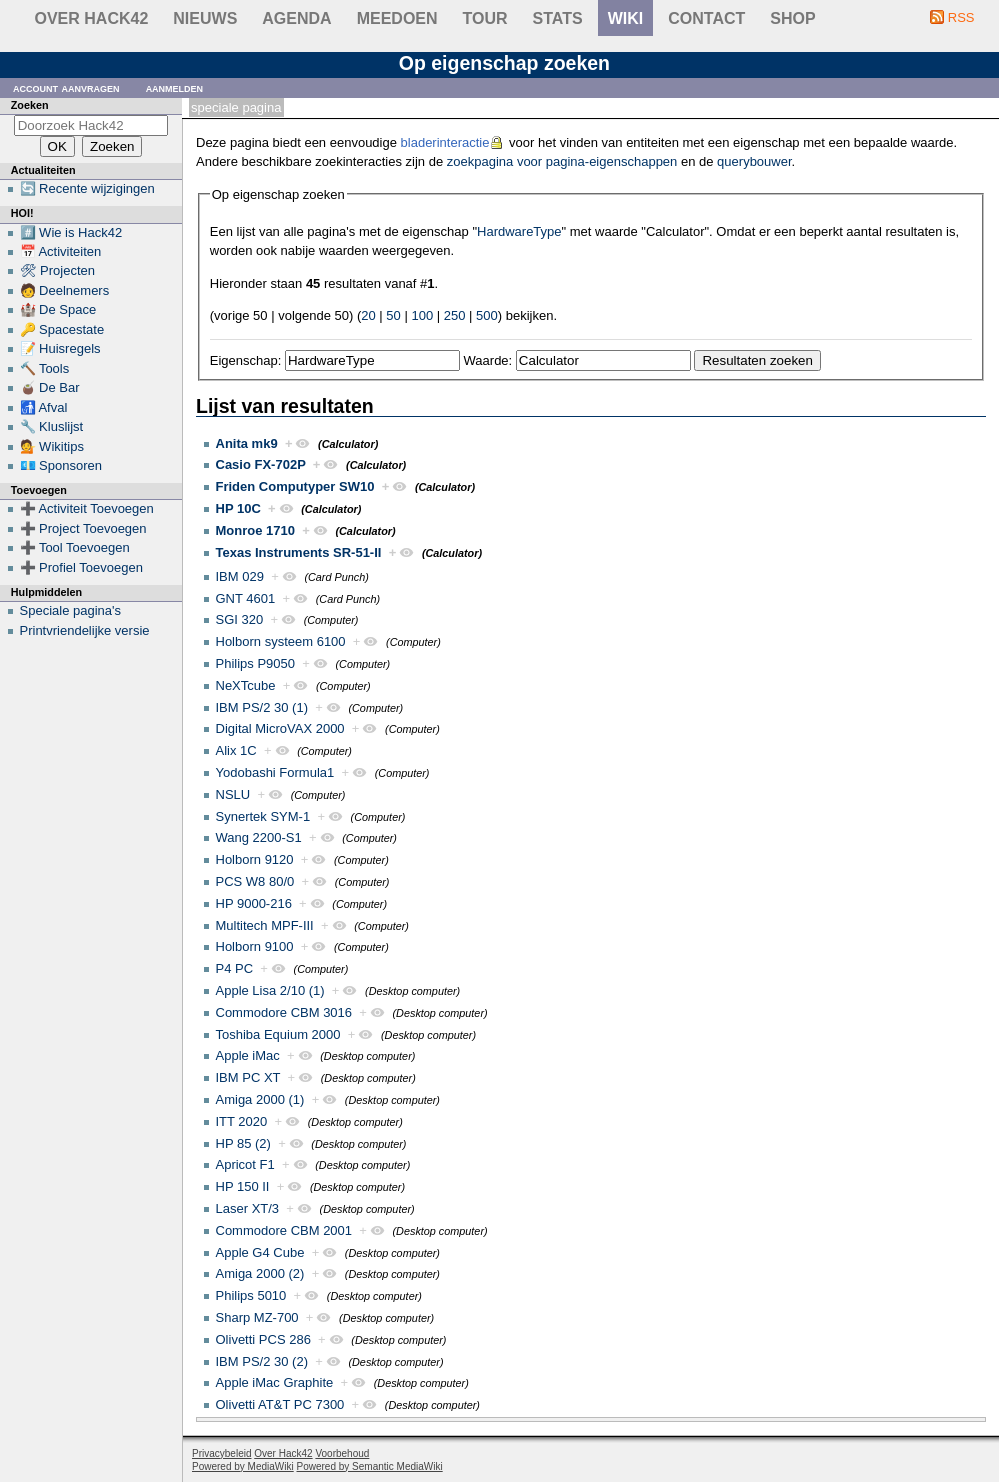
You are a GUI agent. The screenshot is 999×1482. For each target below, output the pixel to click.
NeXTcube (246, 685)
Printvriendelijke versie (85, 630)
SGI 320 (240, 619)
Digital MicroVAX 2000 (280, 728)
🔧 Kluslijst (52, 426)
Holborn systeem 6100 (281, 641)
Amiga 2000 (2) (260, 1273)
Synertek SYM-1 (263, 816)
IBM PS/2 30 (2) (262, 1361)
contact (706, 18)
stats (558, 18)
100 (422, 315)
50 (393, 315)
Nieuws (205, 18)
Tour (485, 18)
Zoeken (30, 105)
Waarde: (488, 360)
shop (792, 18)
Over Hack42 (92, 18)
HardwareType (519, 231)
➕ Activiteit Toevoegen (87, 508)
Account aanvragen (66, 87)
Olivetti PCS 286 (263, 1339)
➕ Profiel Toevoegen (81, 567)
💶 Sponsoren (61, 465)
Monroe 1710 (255, 530)
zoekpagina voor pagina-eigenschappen (562, 161)
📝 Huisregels (60, 348)
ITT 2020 (242, 1121)
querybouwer (754, 161)
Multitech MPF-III (265, 925)
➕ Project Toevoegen (83, 528)
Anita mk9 (247, 443)
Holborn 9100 (255, 946)
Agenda (296, 18)
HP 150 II (243, 1186)
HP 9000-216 (254, 903)
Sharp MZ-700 (257, 1317)
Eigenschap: (246, 360)
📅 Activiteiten (61, 251)
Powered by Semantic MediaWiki (370, 1466)
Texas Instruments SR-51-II (299, 552)
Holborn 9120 (255, 859)
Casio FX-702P (261, 464)
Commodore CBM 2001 (284, 1230)
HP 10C (238, 508)
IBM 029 (240, 576)
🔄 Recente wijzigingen (87, 188)
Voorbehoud (342, 1453)
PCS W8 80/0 (255, 881)
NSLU (233, 794)
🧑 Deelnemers (65, 290)
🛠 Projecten (58, 270)
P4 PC (235, 968)
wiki (626, 18)
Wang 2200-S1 (259, 837)
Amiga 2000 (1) (260, 1099)
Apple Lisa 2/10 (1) (270, 990)
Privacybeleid (221, 1453)
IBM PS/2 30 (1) (262, 707)
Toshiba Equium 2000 (278, 1034)
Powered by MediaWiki (243, 1466)
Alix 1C (236, 750)
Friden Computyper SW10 (295, 486)
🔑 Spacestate (62, 329)
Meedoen (397, 18)
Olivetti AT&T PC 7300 (280, 1404)
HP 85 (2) (243, 1143)
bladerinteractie (445, 142)
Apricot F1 (245, 1164)
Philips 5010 (251, 1295)
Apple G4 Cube (260, 1252)
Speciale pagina (236, 107)
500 (487, 315)
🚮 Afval (44, 407)
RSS (961, 17)
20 (368, 315)
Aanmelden (175, 87)
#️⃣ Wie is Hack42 (71, 232)
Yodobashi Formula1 (275, 772)
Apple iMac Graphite (275, 1382)
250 (455, 315)
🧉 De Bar (50, 387)
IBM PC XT (248, 1077)
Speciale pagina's (71, 610)
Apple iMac (248, 1055)
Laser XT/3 (248, 1208)
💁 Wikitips (52, 446)
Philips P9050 (256, 663)
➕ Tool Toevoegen (75, 547)
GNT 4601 (246, 598)
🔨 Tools (45, 368)
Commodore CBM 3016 (284, 1012)
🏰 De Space (58, 309)
